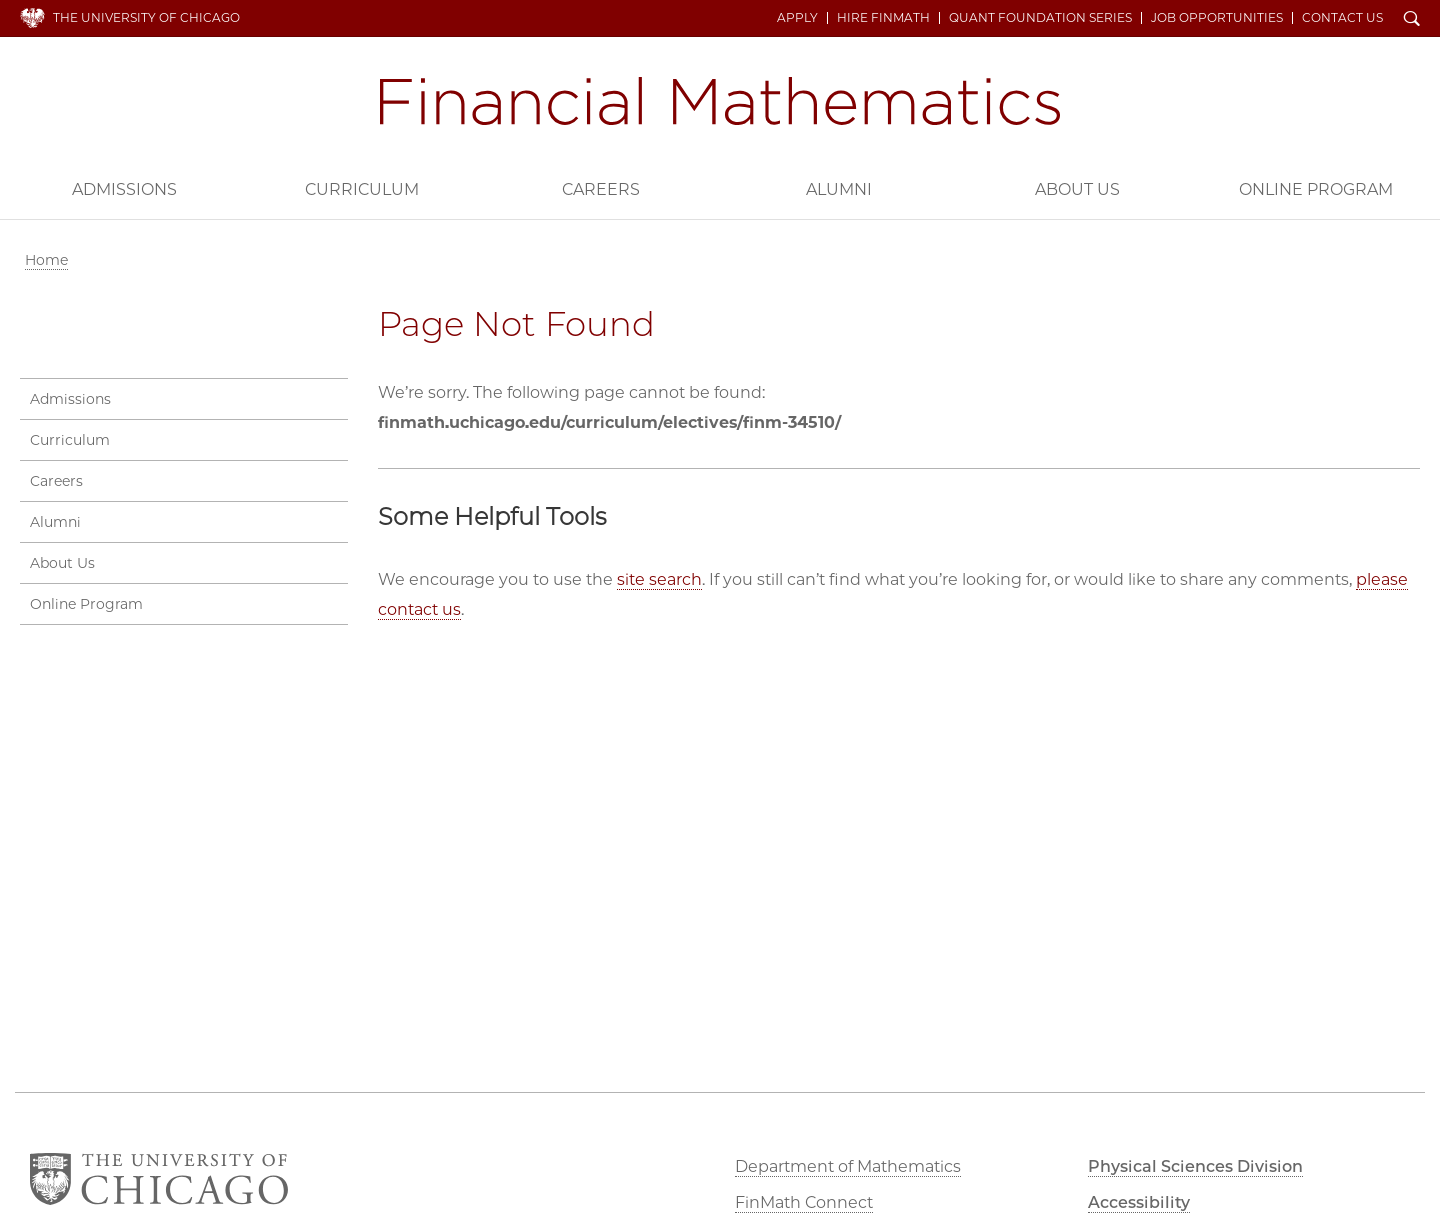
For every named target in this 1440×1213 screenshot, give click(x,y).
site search (659, 579)
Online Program (1316, 189)
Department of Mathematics (848, 1166)
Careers (601, 189)
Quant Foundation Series (1040, 18)
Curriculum (362, 189)
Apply (797, 18)
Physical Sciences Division (1195, 1166)
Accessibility (1139, 1202)
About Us (1077, 189)
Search (1412, 20)
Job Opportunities (1217, 18)
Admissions (124, 189)
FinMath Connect (804, 1202)
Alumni (839, 189)
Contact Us (1342, 18)
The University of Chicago (146, 17)
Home (46, 260)
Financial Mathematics (720, 101)
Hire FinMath (883, 18)
